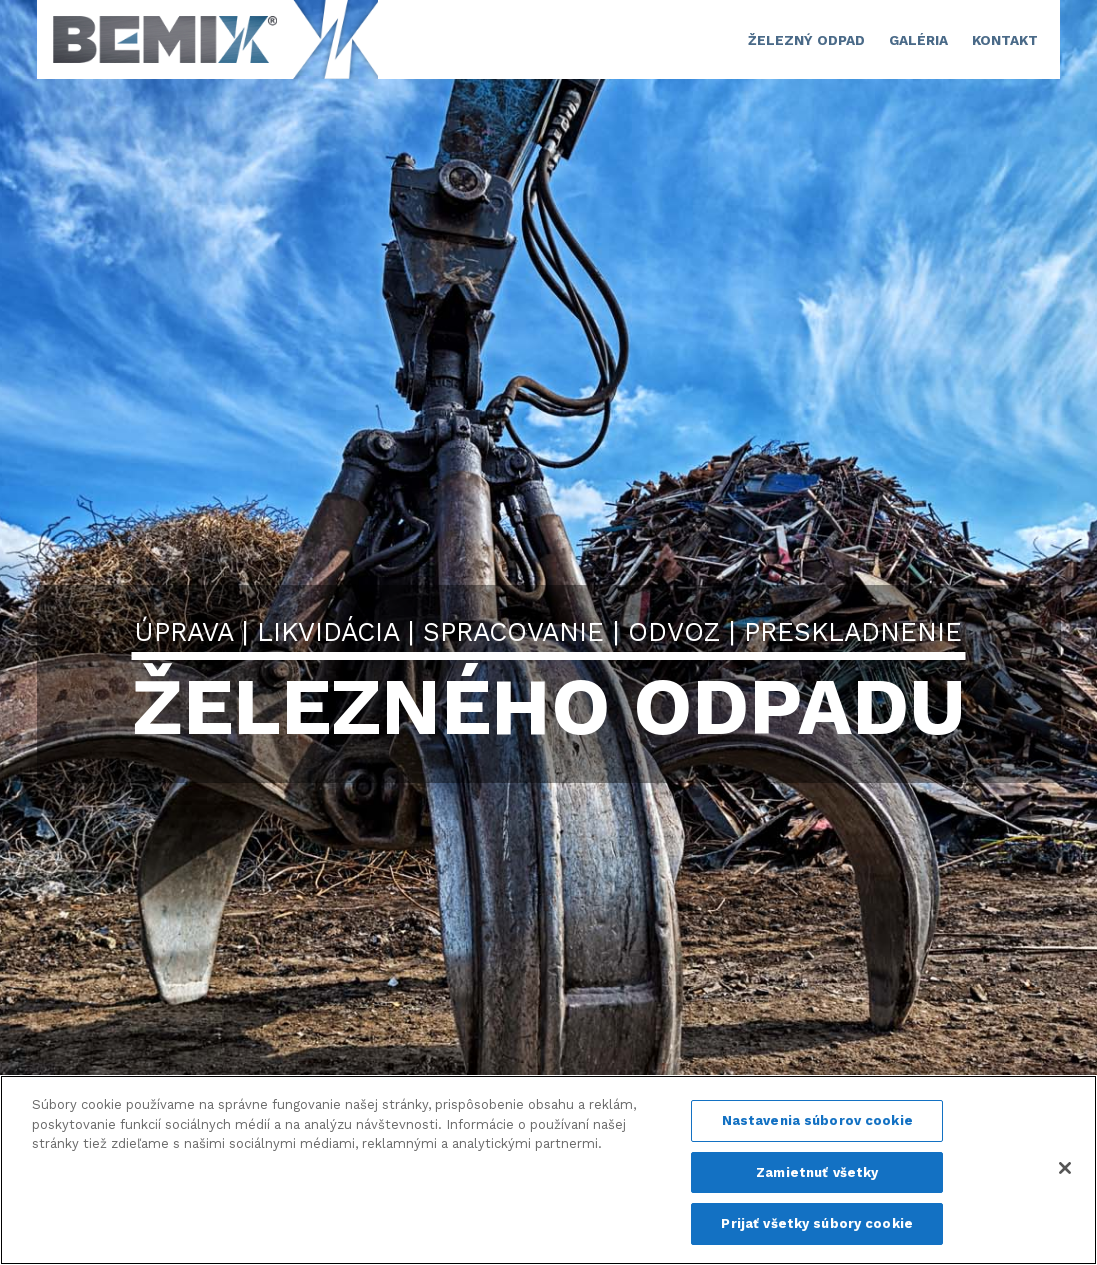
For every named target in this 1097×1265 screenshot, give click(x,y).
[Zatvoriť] (1065, 1168)
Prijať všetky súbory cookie (817, 1223)
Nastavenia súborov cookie (817, 1120)
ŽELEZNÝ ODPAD (806, 40)
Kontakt (1005, 40)
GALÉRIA (918, 40)
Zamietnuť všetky (817, 1172)
